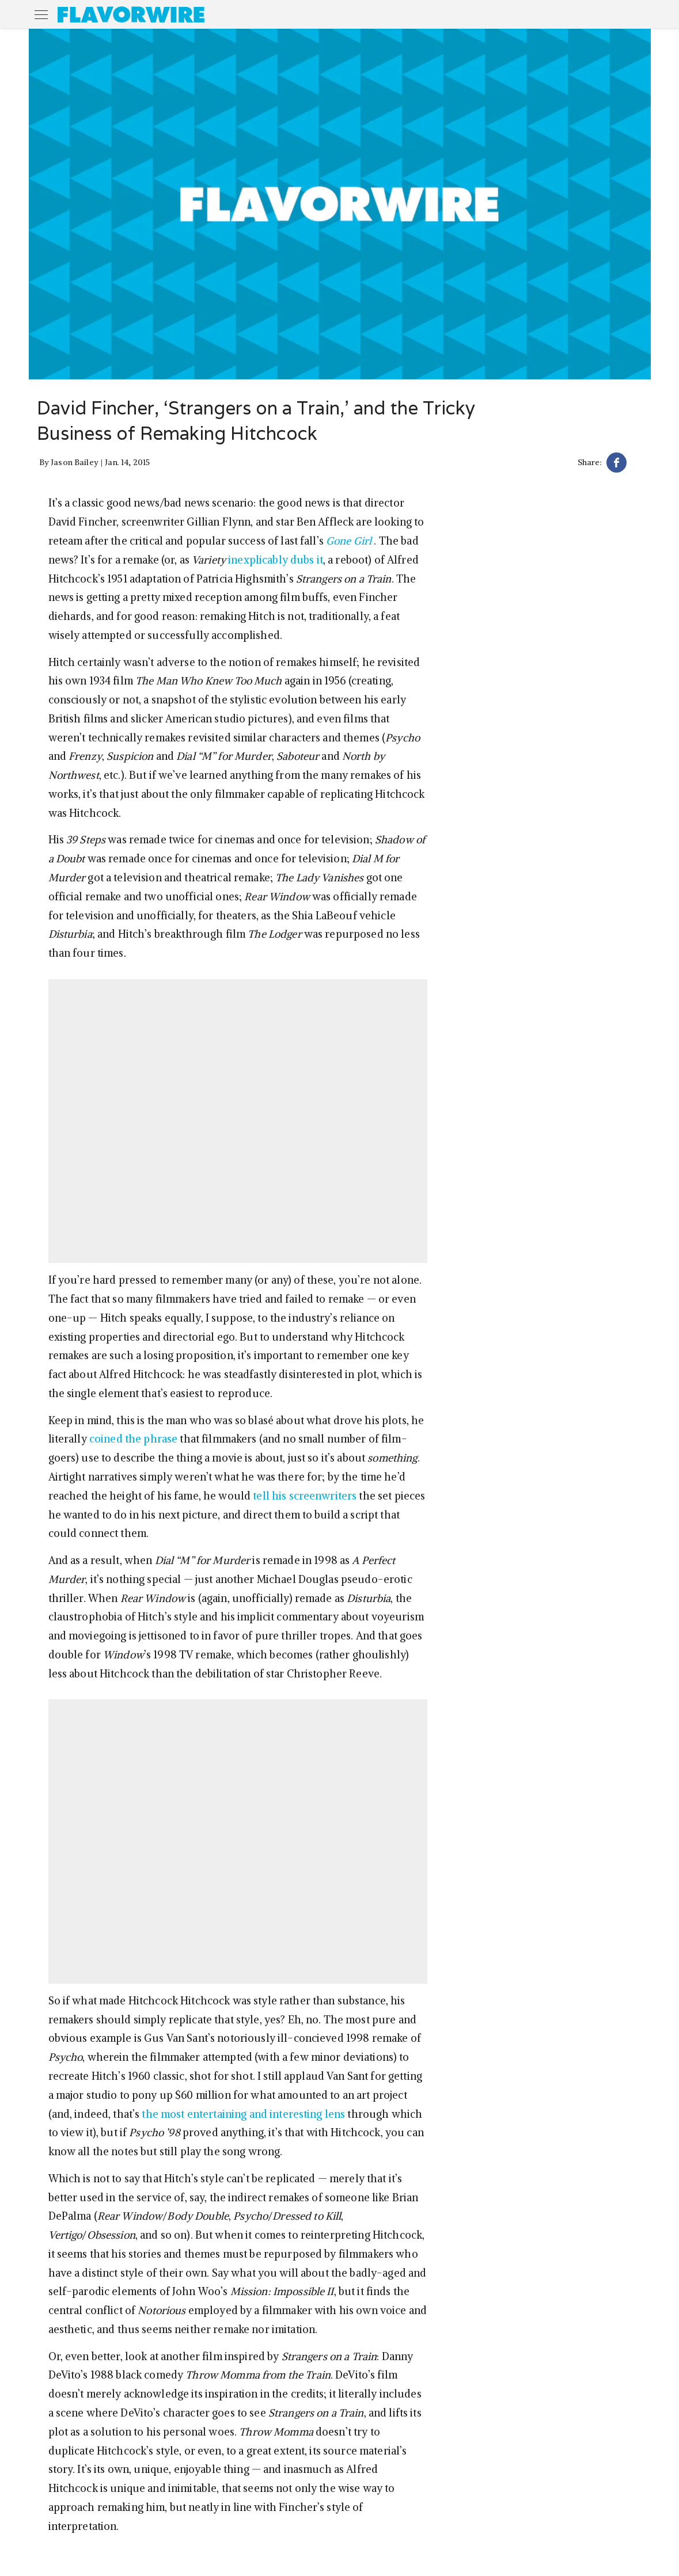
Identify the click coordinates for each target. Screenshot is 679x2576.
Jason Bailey (74, 462)
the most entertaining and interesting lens (243, 2114)
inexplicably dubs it (275, 559)
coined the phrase (133, 1438)
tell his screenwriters (304, 1495)
